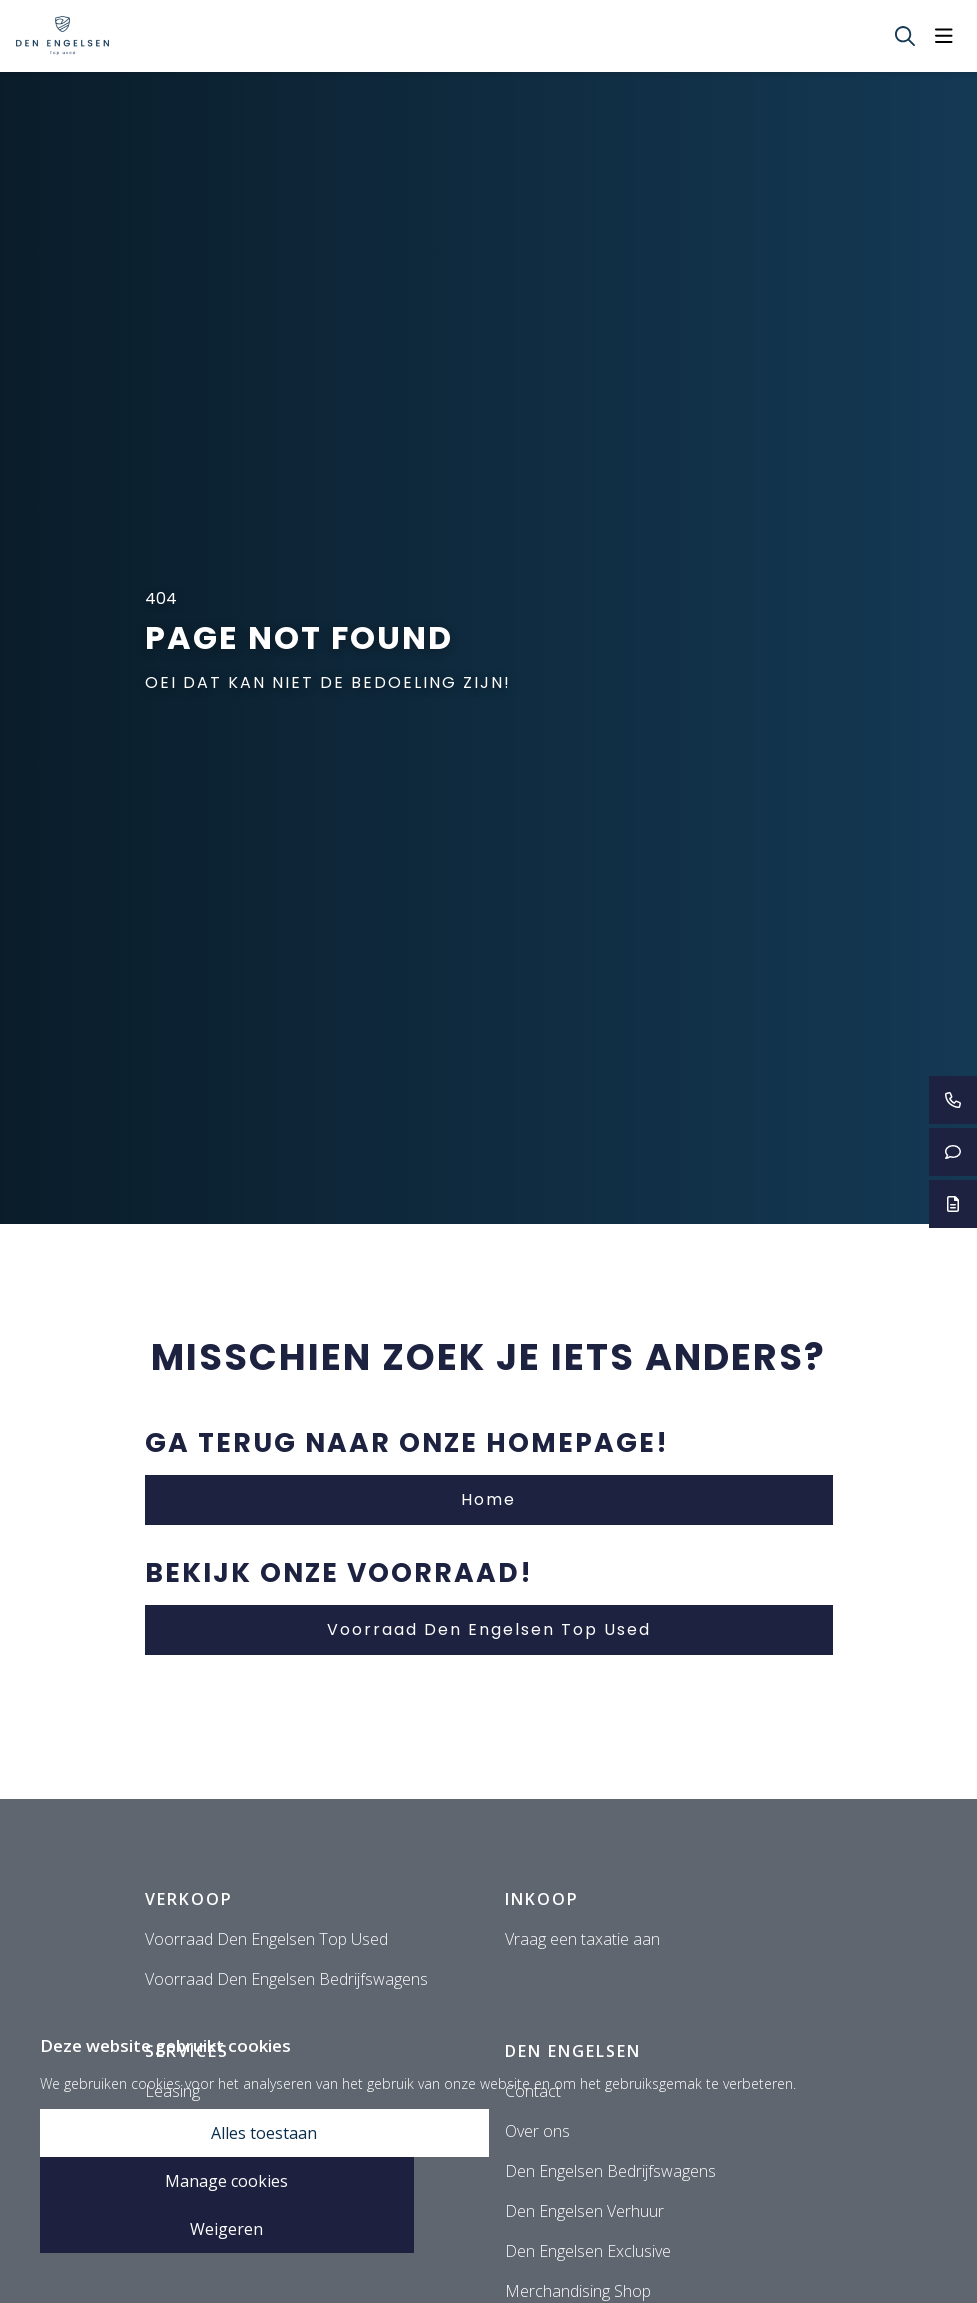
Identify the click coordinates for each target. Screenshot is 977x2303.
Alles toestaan (264, 2133)
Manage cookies (226, 2181)
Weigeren (226, 2229)
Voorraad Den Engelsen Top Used (489, 1629)
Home (488, 1499)
